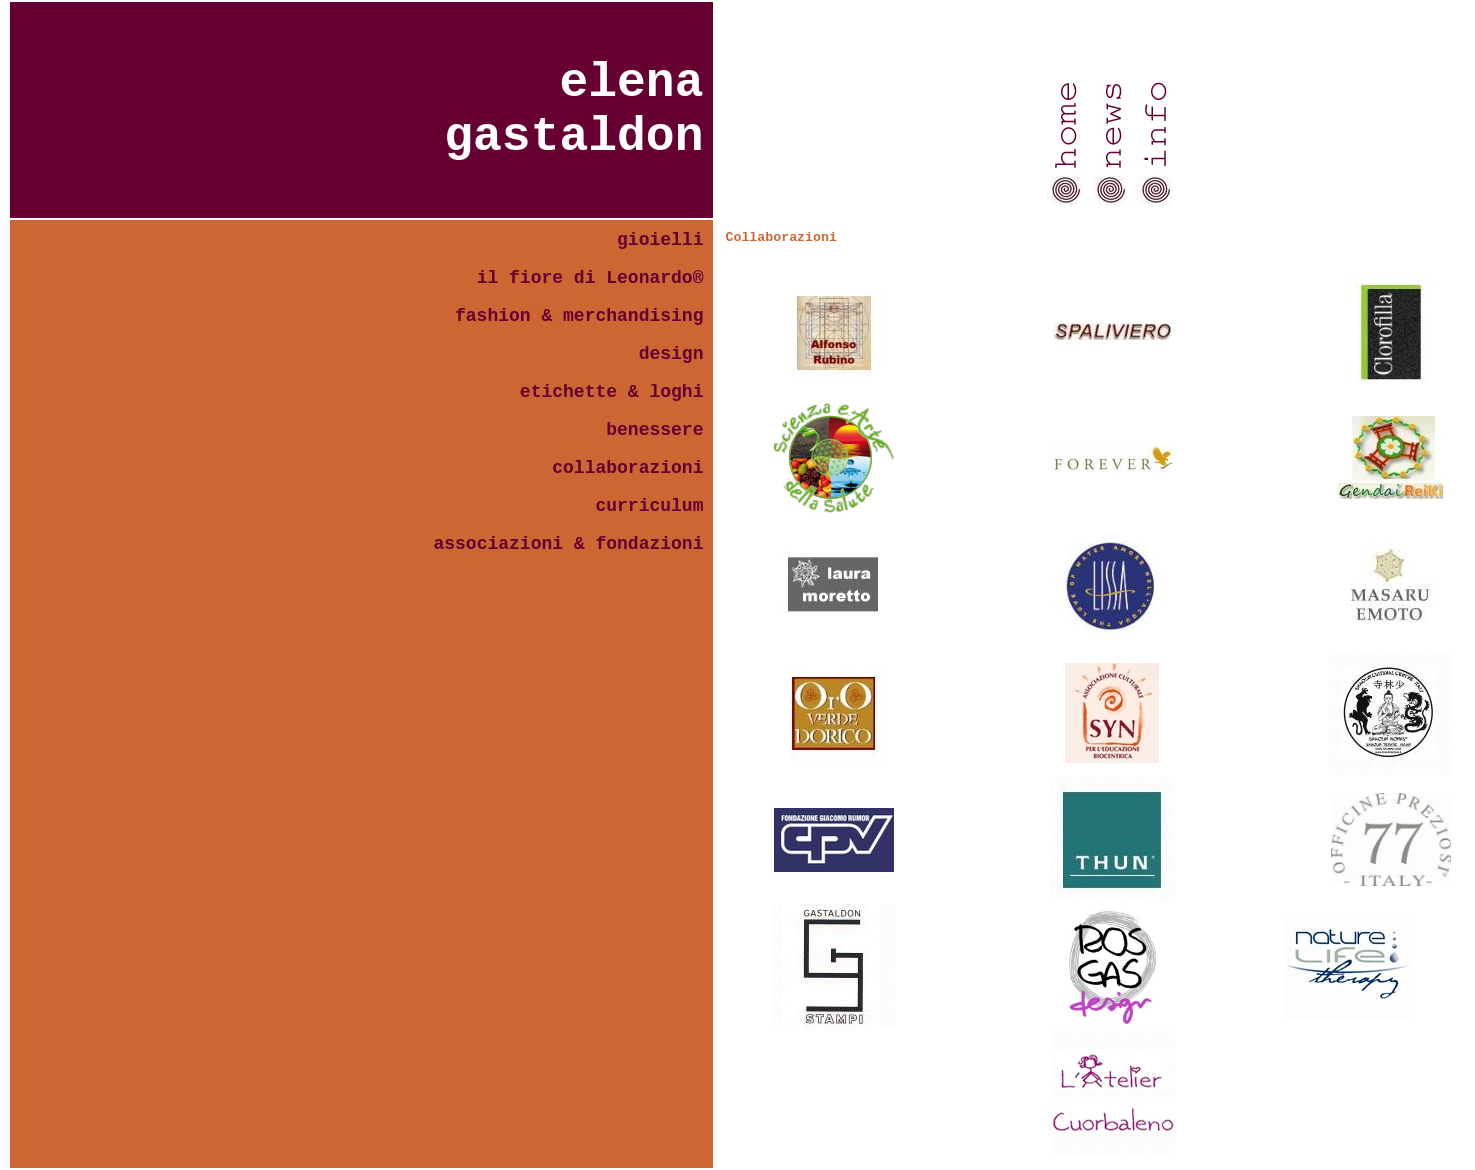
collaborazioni (627, 468)
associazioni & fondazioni (568, 544)
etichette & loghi (612, 392)
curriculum (649, 506)
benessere (654, 430)
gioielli (660, 240)
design (671, 354)
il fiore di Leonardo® (590, 278)
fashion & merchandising (579, 316)
